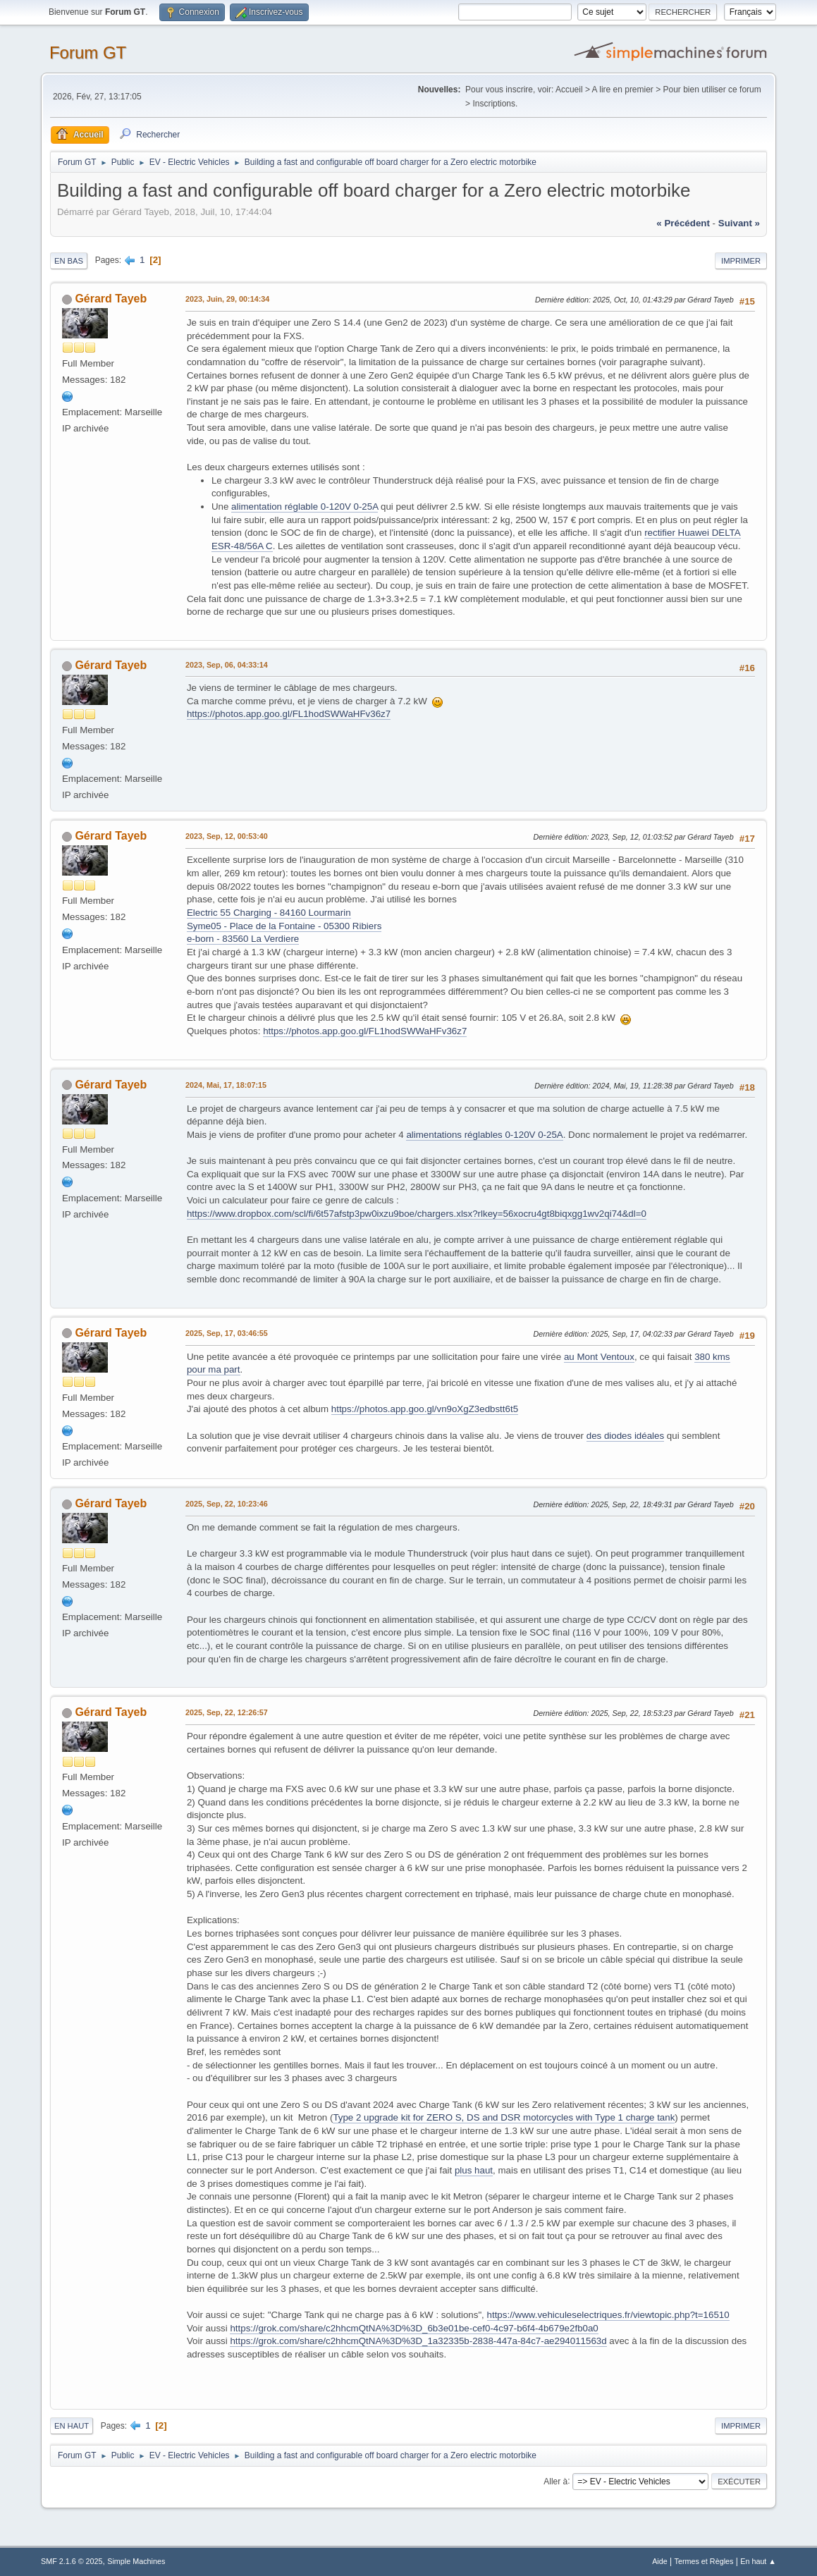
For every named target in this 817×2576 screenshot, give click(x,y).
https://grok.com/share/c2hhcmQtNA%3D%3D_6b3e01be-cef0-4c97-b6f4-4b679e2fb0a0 (414, 2328)
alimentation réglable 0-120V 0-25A (304, 506)
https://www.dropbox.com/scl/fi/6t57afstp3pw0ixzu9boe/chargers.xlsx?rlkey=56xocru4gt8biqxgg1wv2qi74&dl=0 (416, 1213)
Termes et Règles (704, 2561)
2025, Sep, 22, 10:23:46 (226, 1503)
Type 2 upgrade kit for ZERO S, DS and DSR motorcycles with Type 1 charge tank (504, 2117)
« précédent (683, 223)
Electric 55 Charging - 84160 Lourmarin (269, 912)
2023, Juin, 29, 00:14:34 (227, 299)
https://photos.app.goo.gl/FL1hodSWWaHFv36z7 (289, 714)
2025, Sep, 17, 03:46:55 (226, 1333)
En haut (71, 2426)
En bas (68, 261)
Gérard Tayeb (111, 299)
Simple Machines (136, 2561)
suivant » (739, 223)
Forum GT (87, 52)
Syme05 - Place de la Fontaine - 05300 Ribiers (284, 926)
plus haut (474, 2170)
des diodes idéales (625, 1435)
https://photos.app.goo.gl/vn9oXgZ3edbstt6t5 (424, 1409)
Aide (660, 2561)
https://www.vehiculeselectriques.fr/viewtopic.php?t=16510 (608, 2315)
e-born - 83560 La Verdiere (243, 938)
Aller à (555, 2481)
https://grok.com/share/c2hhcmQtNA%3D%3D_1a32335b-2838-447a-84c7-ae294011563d (418, 2341)
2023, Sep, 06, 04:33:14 (226, 665)
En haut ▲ (758, 2561)
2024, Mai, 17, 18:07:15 (225, 1085)
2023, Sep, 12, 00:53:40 (226, 836)
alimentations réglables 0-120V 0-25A (484, 1134)
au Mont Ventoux (599, 1356)
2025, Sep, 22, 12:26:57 (226, 1712)
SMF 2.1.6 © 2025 (72, 2561)
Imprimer (741, 261)
